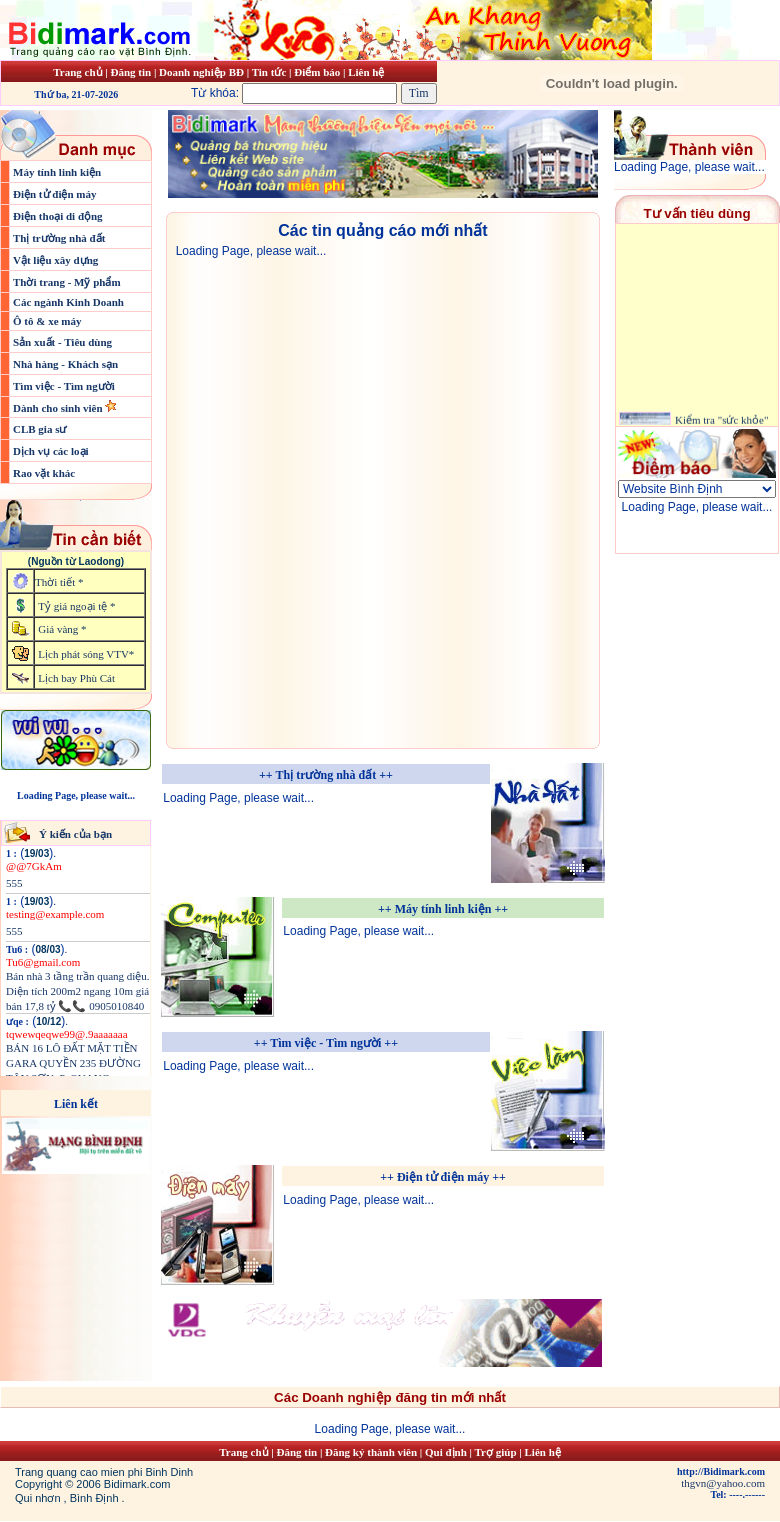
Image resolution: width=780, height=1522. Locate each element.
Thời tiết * (59, 582)
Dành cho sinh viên (59, 408)
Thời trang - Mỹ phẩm (67, 282)
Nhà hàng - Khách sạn (65, 364)
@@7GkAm (34, 866)
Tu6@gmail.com (43, 962)
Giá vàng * (62, 629)
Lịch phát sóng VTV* (86, 654)
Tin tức (270, 72)
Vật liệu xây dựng (55, 260)
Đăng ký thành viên (371, 1452)
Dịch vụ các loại (51, 451)
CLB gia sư (39, 429)
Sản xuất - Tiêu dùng (62, 342)
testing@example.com (55, 914)
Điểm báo (317, 72)
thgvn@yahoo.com (723, 1483)
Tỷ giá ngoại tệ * (76, 606)
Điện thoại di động (58, 216)
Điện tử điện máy (55, 194)
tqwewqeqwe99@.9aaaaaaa (67, 1034)
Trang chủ (77, 72)
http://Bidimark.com (721, 1471)
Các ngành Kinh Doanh (68, 302)
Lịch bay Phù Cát (76, 678)
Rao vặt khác (44, 473)
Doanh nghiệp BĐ (203, 72)
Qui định (446, 1452)
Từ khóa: (296, 93)
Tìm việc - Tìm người (64, 386)
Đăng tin (130, 72)
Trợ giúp (497, 1452)
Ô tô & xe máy (47, 321)
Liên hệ (366, 72)
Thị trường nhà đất (59, 238)
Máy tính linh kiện (57, 172)
